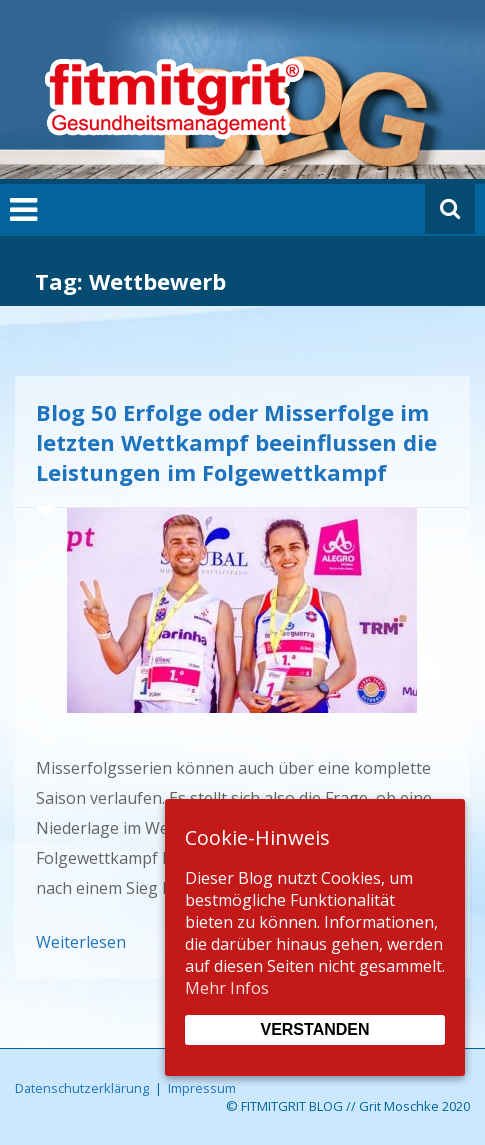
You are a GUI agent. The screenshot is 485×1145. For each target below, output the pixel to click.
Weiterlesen (81, 942)
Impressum (202, 1088)
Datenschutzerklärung (82, 1088)
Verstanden (314, 1029)
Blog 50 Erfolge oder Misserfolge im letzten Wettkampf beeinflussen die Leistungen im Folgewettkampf (236, 442)
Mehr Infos (227, 988)
